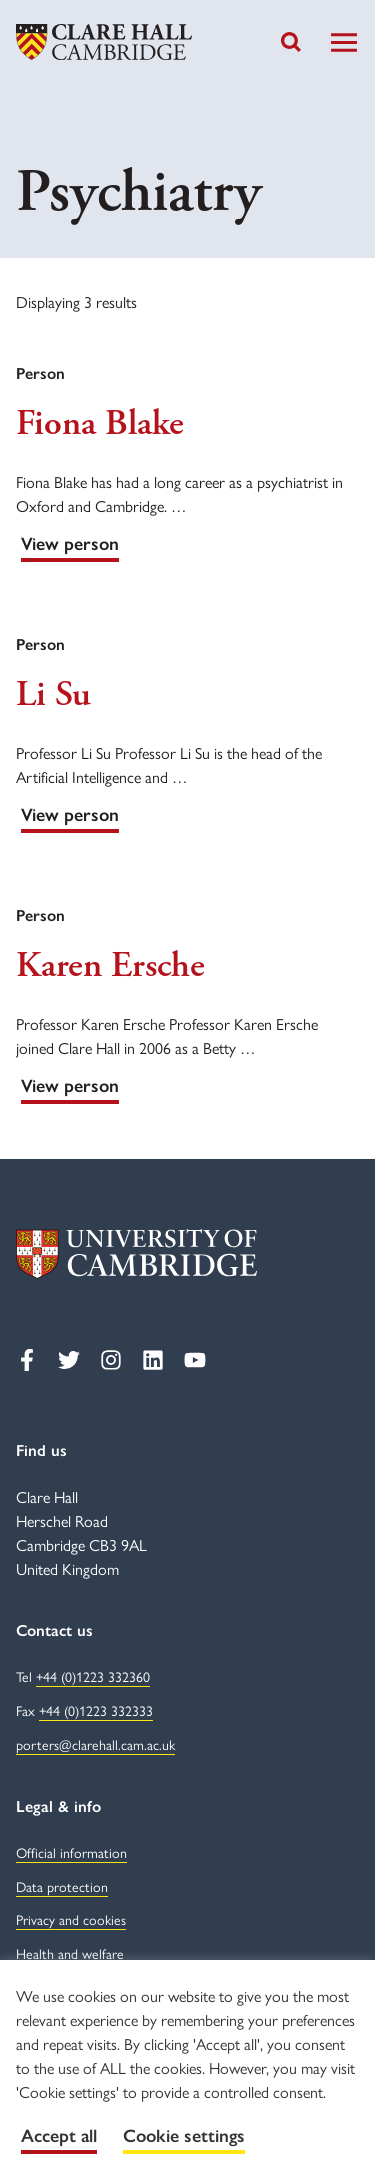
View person (70, 544)
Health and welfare (70, 1953)
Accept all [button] (59, 2136)
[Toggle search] (291, 42)
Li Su (53, 695)
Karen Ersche (110, 966)
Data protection (62, 1886)
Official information (71, 1852)
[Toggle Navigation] (344, 42)
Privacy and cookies (71, 1919)
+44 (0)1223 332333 (96, 1710)
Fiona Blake (100, 424)
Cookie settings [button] (184, 2136)
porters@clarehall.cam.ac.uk (95, 1744)
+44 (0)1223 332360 (93, 1676)
